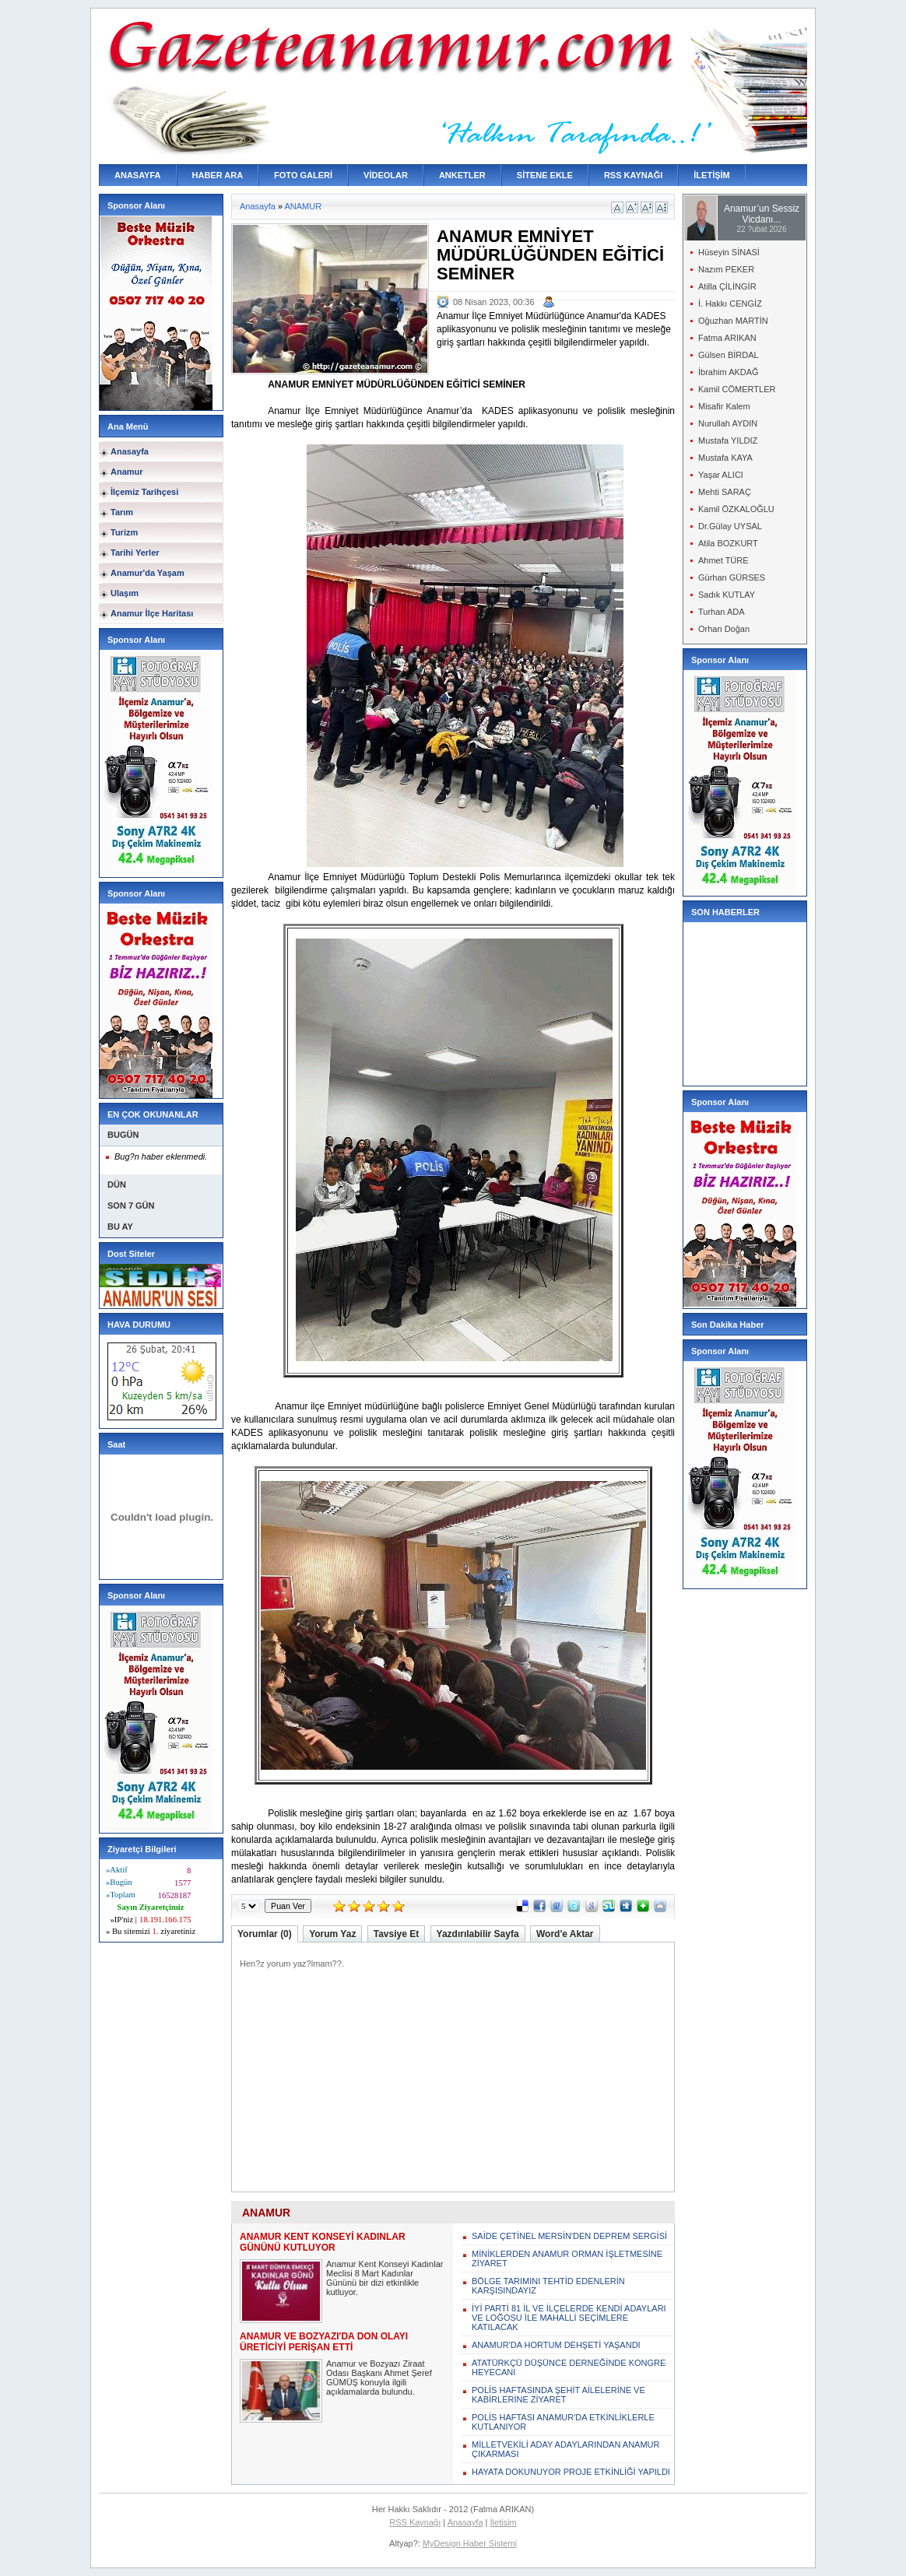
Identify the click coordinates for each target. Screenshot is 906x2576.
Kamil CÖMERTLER (736, 389)
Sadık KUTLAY (726, 594)
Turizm (124, 532)
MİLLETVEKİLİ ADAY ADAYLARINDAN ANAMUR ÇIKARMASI (565, 2449)
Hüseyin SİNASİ (729, 252)
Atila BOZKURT (728, 543)
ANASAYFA (137, 175)
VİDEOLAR (385, 175)
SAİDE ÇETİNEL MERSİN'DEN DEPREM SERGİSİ (569, 2236)
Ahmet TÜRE (723, 560)
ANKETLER (462, 175)
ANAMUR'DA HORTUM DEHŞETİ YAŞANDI (556, 2345)
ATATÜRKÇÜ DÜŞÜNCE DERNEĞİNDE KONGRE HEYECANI (568, 2367)
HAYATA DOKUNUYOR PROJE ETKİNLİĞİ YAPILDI (571, 2471)
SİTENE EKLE (545, 175)
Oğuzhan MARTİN (733, 320)
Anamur (127, 471)
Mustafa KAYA (725, 457)
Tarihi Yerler (135, 552)
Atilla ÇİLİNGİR (727, 286)
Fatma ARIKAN (727, 337)
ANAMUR (303, 206)
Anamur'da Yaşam (147, 572)
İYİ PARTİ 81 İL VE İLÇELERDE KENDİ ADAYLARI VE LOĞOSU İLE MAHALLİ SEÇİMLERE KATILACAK (569, 2318)
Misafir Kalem (724, 406)
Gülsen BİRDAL (728, 355)
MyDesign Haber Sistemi (470, 2543)
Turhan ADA (721, 611)
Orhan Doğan (724, 628)
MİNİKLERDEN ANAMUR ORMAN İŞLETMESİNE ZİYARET (567, 2258)
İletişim (503, 2522)
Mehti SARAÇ (724, 492)
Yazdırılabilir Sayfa (478, 1933)
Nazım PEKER (726, 269)
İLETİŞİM (711, 175)
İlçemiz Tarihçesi (144, 492)
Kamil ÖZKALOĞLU (736, 509)
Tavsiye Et (396, 1933)
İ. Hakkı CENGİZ (730, 303)
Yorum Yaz (332, 1933)
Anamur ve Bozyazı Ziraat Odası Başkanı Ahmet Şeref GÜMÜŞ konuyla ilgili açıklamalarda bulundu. (379, 2377)
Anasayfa (130, 451)
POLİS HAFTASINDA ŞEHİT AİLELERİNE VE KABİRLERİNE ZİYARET (558, 2394)
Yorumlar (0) (264, 1933)
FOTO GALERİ (303, 175)
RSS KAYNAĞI (633, 175)
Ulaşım (125, 593)
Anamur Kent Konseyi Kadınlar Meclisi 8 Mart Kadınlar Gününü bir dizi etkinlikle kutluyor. (384, 2278)
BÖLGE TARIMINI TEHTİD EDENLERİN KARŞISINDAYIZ (548, 2285)
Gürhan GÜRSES (731, 577)
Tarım (122, 512)
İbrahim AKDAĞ (728, 372)
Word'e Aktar (565, 1933)
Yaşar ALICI (720, 474)
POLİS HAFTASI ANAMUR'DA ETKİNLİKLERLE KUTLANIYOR (563, 2422)
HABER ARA (218, 175)
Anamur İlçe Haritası (152, 613)
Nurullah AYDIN (727, 423)
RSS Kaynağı (415, 2522)
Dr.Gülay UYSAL (730, 526)
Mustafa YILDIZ (727, 440)
